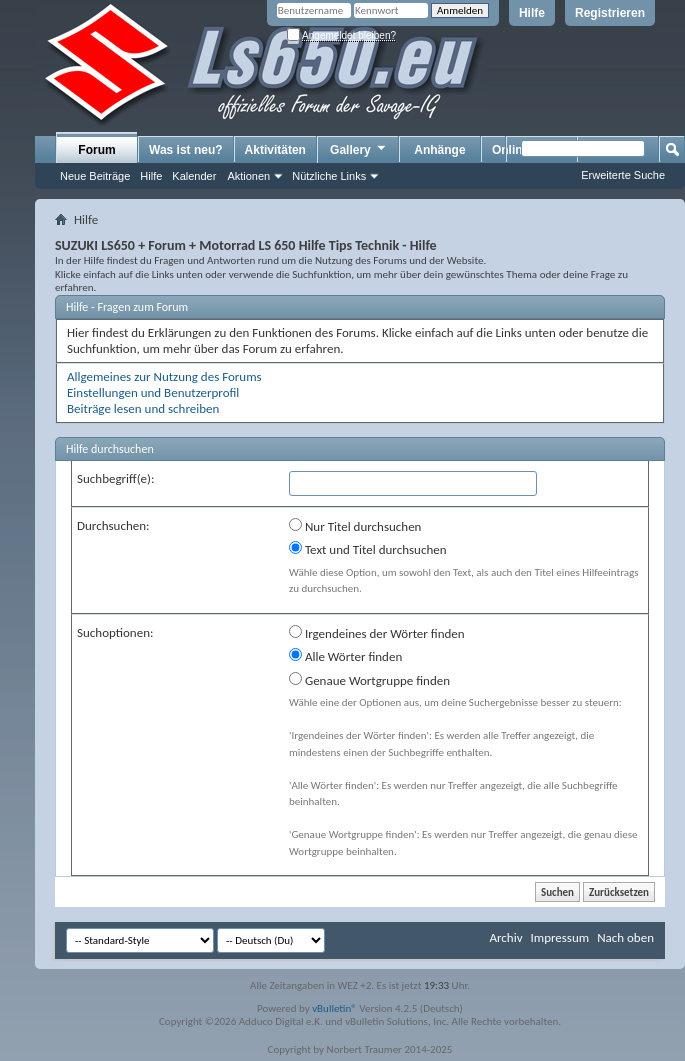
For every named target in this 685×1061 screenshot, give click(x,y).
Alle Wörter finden (345, 656)
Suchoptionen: (115, 632)
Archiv (505, 937)
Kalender (194, 176)
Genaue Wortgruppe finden (369, 680)
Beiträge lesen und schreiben (143, 408)
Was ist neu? (186, 150)
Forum (96, 150)
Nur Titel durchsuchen (355, 526)
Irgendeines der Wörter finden (377, 633)
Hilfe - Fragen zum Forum (127, 307)
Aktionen (248, 176)
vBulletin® (334, 1008)
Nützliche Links (329, 176)
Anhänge (439, 150)
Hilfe (532, 13)
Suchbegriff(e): (115, 478)
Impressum (559, 937)
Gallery (359, 149)
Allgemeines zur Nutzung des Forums (164, 376)
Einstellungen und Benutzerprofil (153, 392)
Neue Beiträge (95, 176)
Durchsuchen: (113, 525)
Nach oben (625, 937)
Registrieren (610, 13)
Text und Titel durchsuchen (368, 549)
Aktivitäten (275, 150)
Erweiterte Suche (623, 175)
